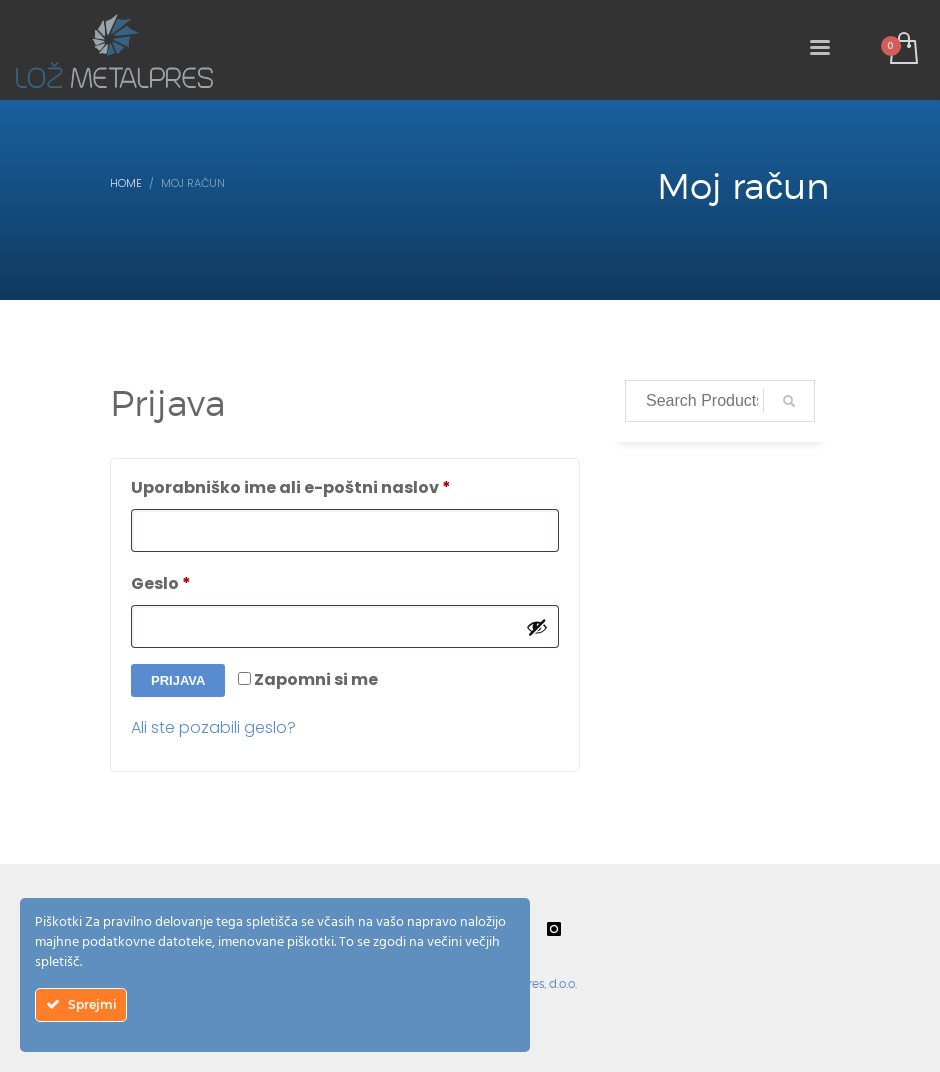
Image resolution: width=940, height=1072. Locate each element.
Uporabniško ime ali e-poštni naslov (338, 485)
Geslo (208, 581)
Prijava (178, 680)
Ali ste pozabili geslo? (213, 727)
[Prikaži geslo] (537, 627)
